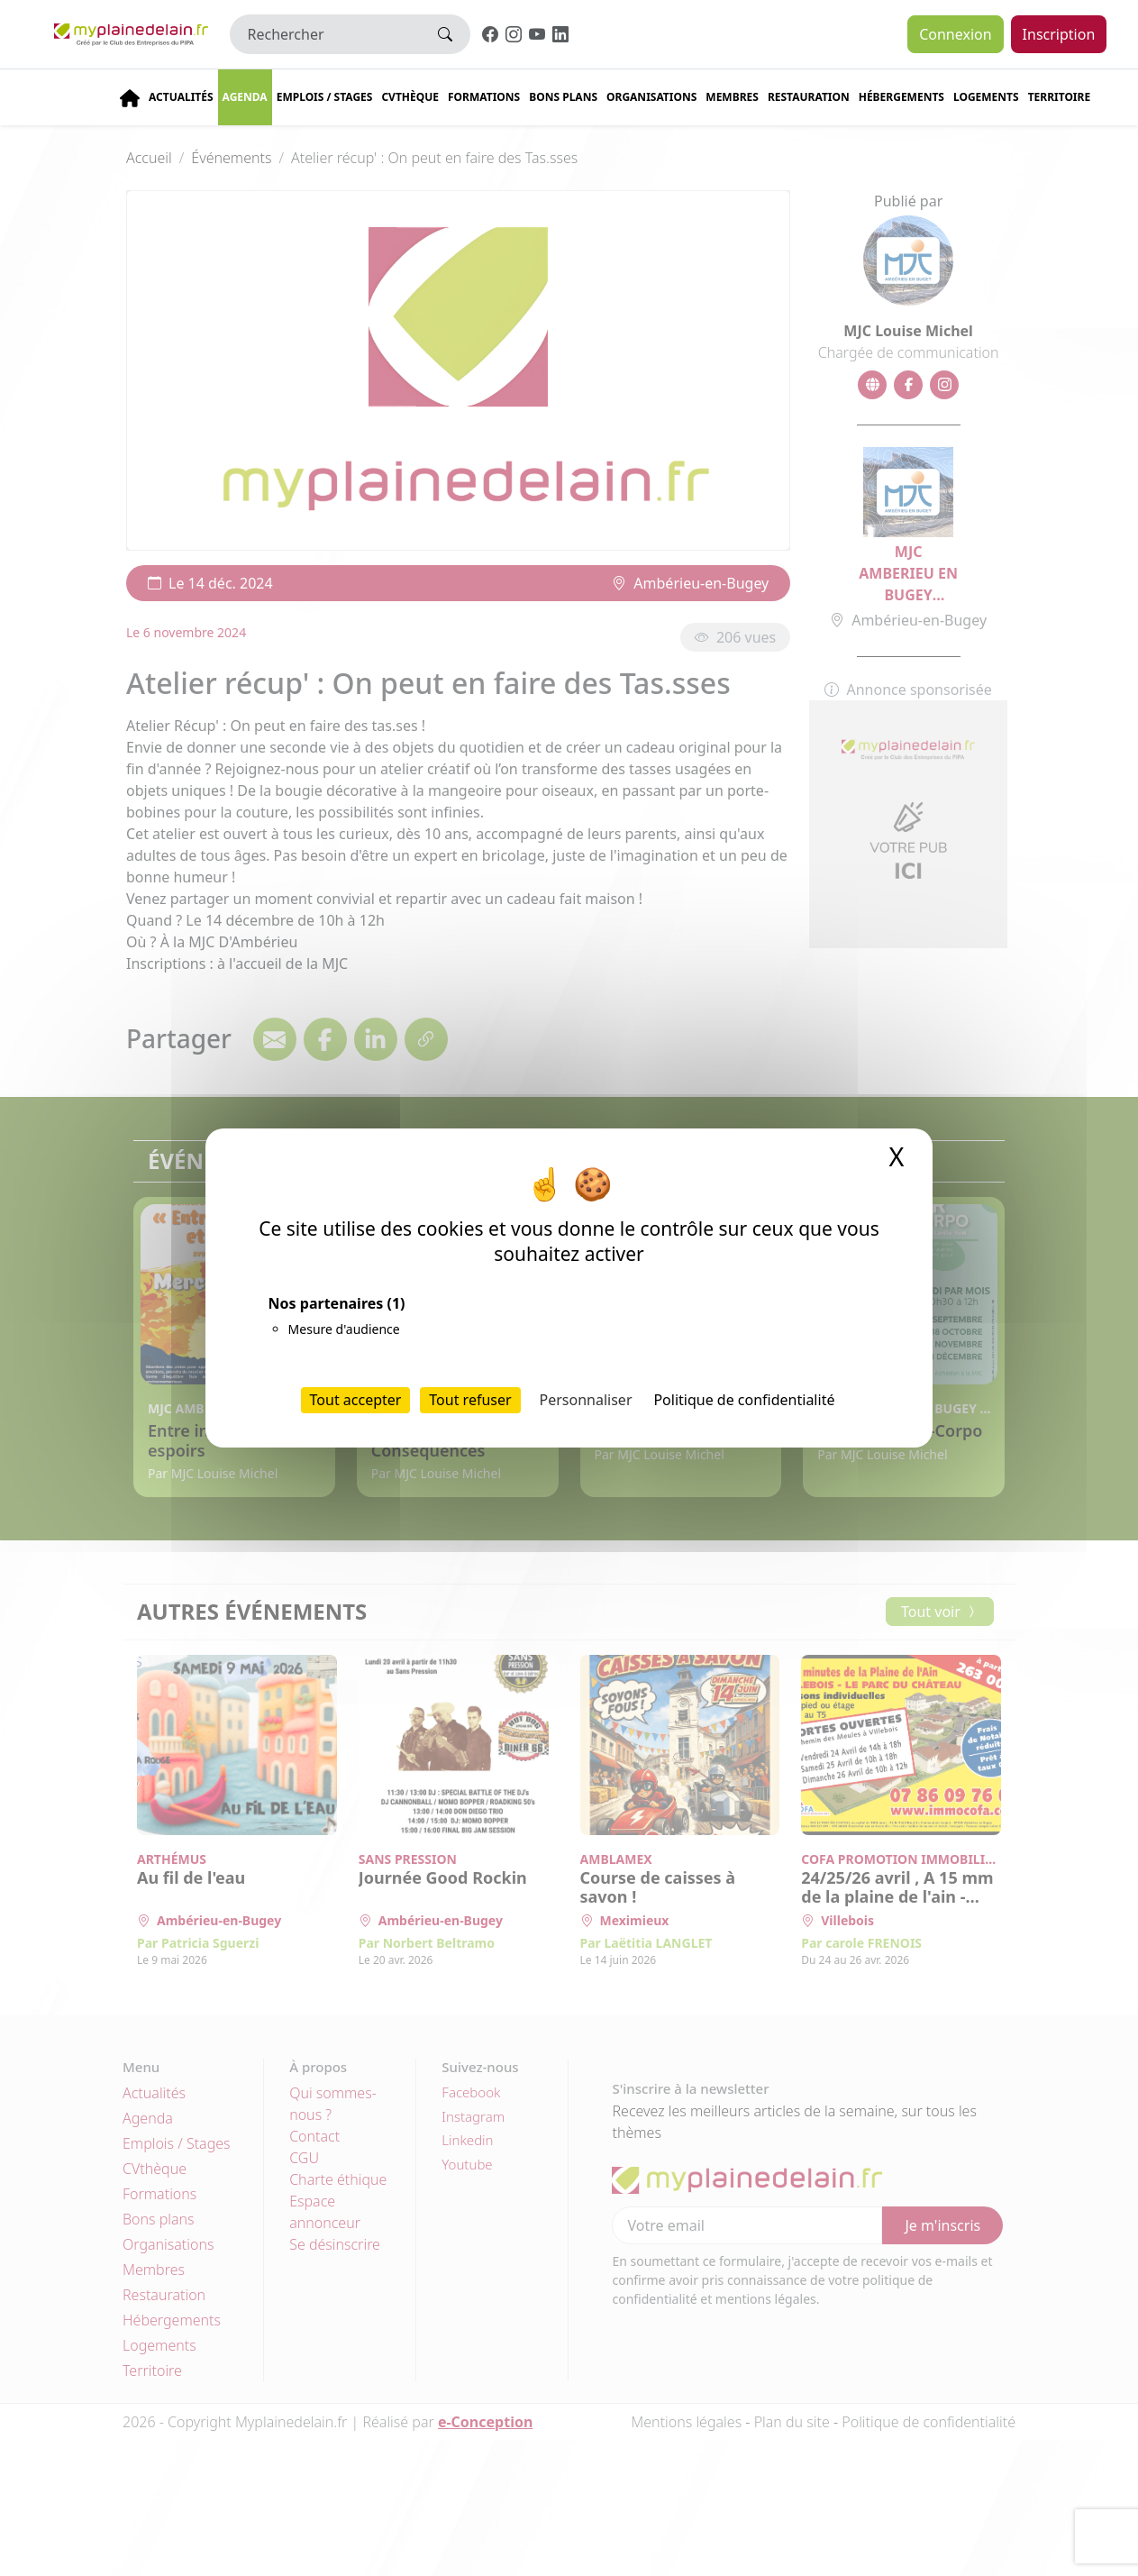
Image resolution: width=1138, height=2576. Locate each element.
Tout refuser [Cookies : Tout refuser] (470, 1400)
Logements (986, 97)
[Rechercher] (326, 34)
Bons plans (563, 97)
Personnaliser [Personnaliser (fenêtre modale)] (586, 1400)
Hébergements (901, 97)
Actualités (181, 97)
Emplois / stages (325, 97)
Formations (484, 97)
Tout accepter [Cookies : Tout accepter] (356, 1400)
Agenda (245, 97)
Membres (732, 97)
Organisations (651, 97)
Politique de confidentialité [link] (743, 1400)
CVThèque (410, 97)
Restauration (809, 97)
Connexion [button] (955, 34)
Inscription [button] (1059, 34)
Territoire (1059, 97)
